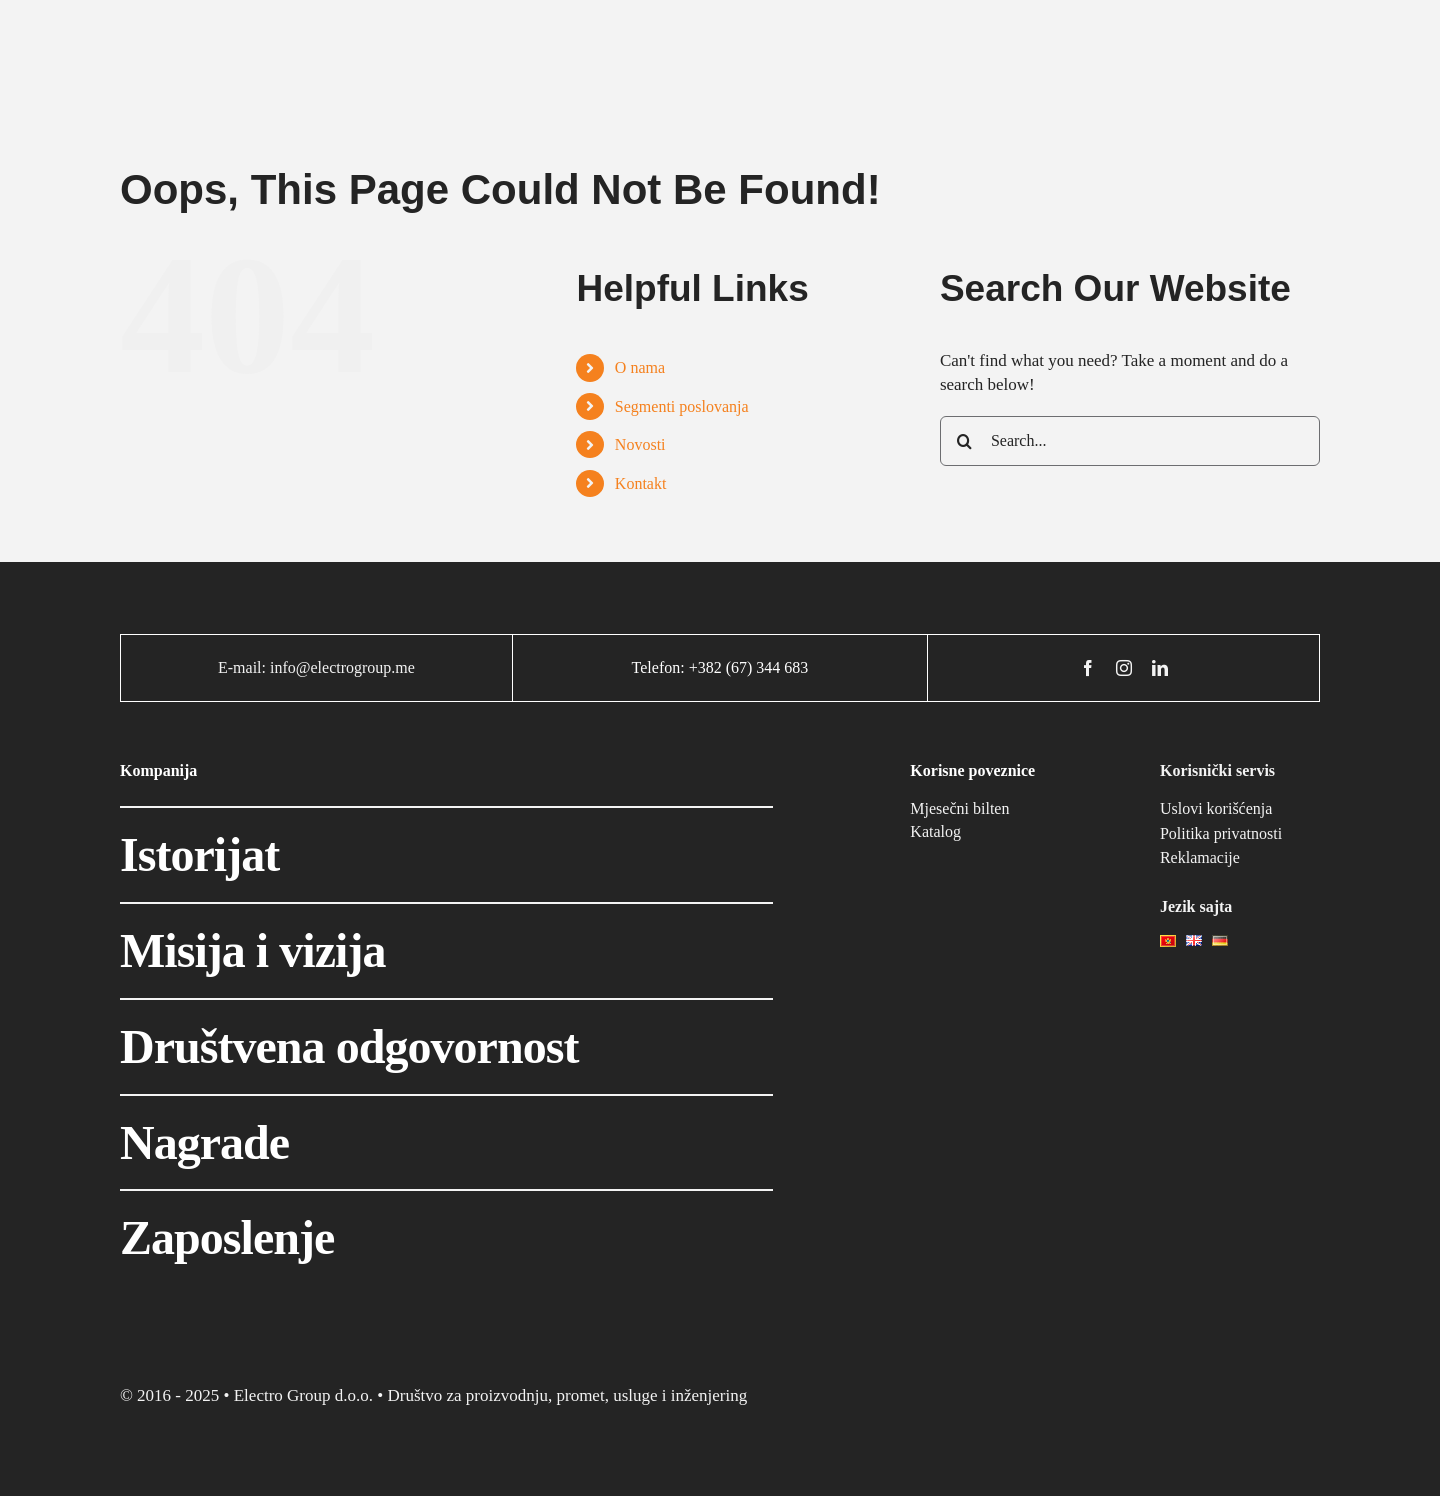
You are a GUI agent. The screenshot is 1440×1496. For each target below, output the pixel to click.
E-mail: (244, 667)
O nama (640, 367)
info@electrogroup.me (342, 667)
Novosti (640, 444)
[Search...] (1130, 441)
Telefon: (660, 667)
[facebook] (1088, 668)
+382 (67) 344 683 (749, 667)
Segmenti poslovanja (682, 406)
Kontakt (641, 483)
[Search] (965, 441)
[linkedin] (1160, 668)
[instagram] (1124, 668)
